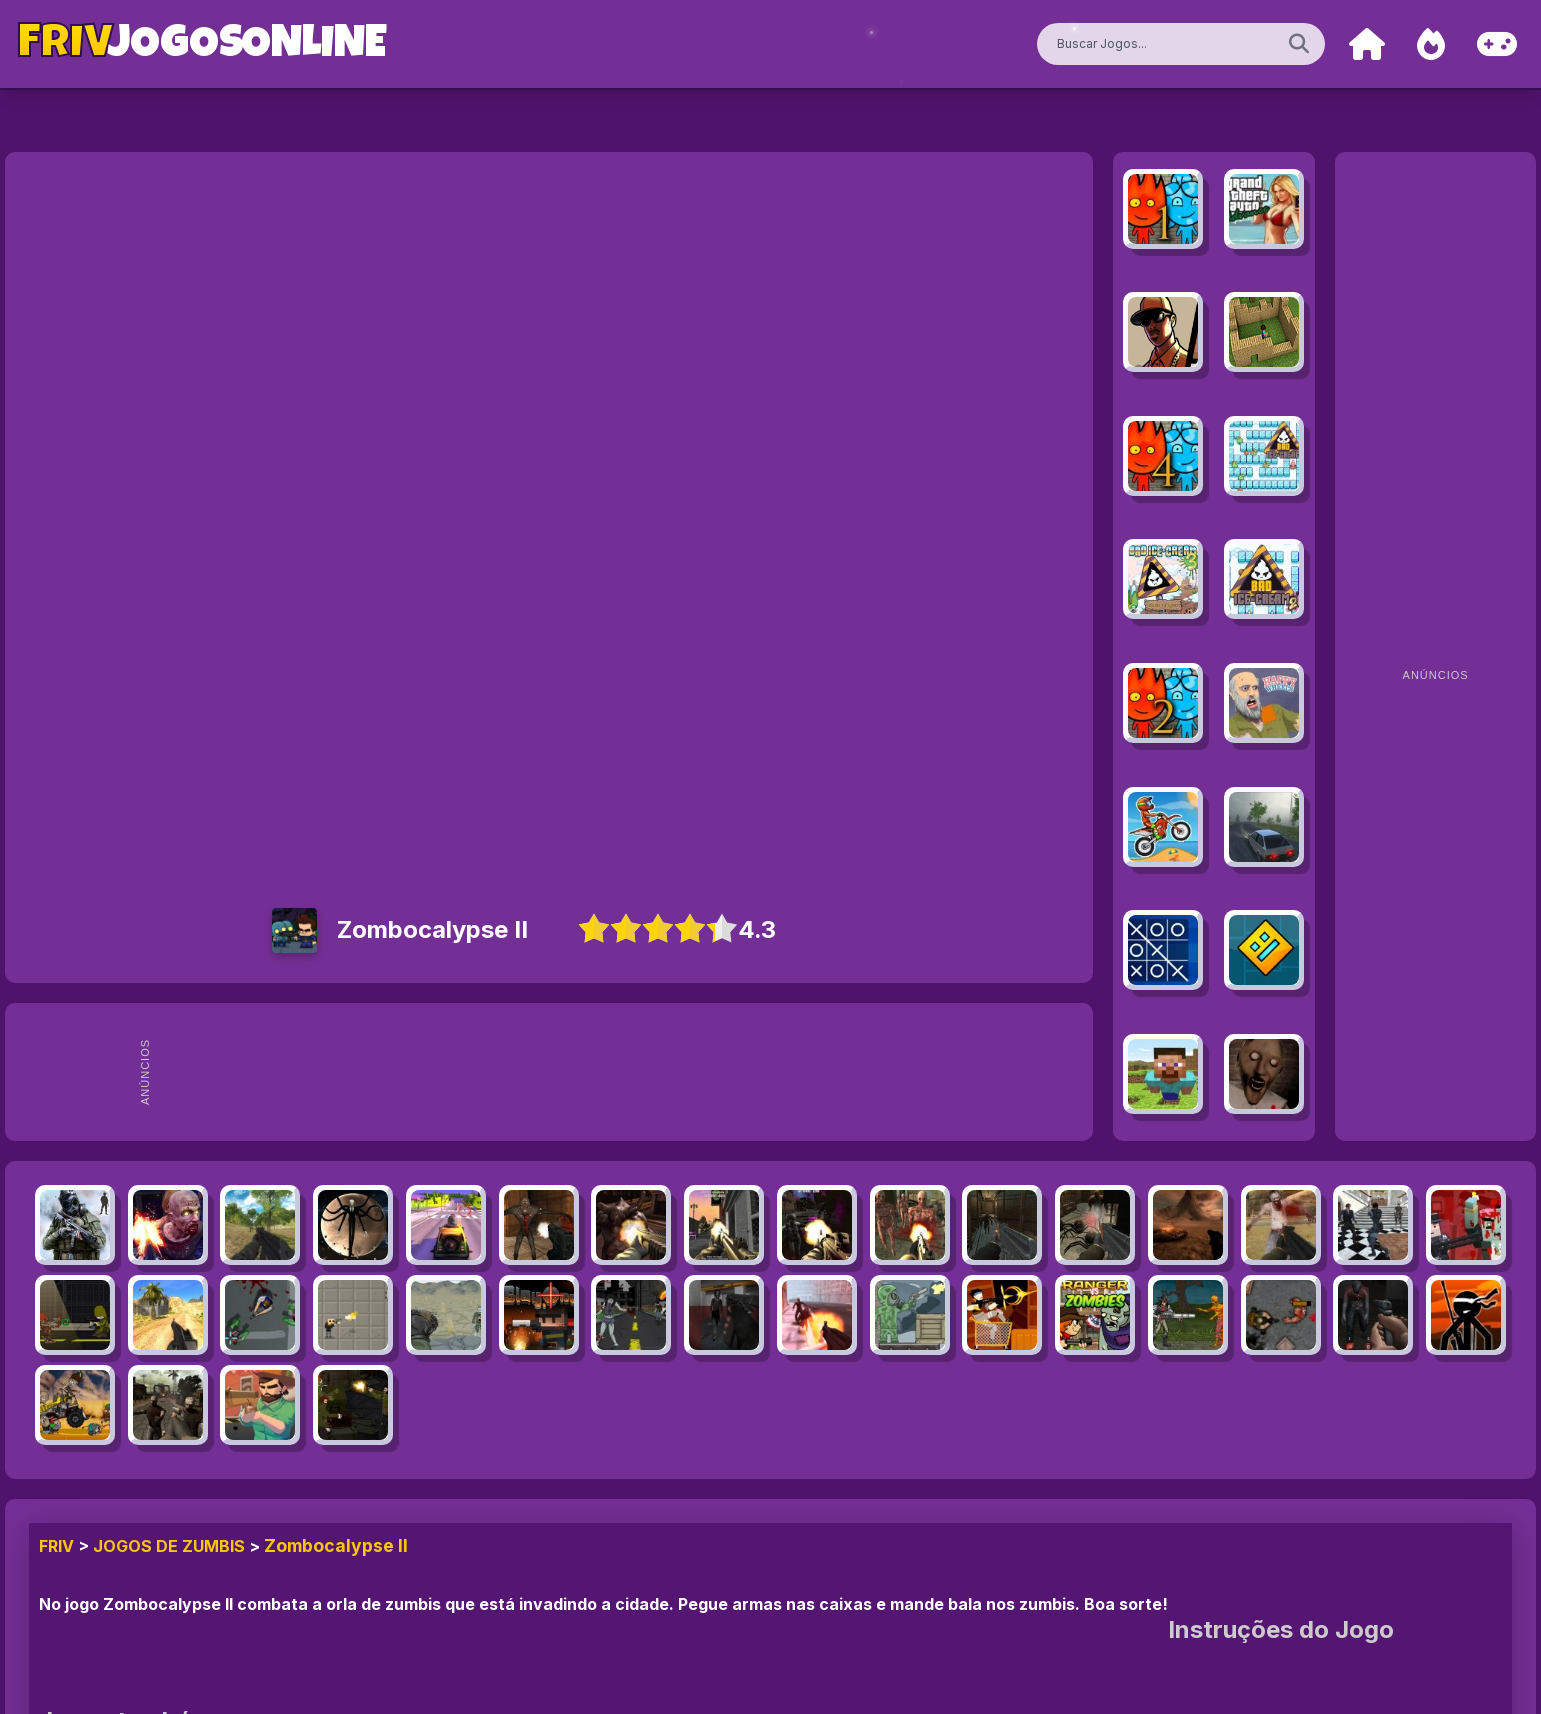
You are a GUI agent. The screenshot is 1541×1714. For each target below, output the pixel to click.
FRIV (56, 1546)
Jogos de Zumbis (169, 1546)
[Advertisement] (623, 1072)
